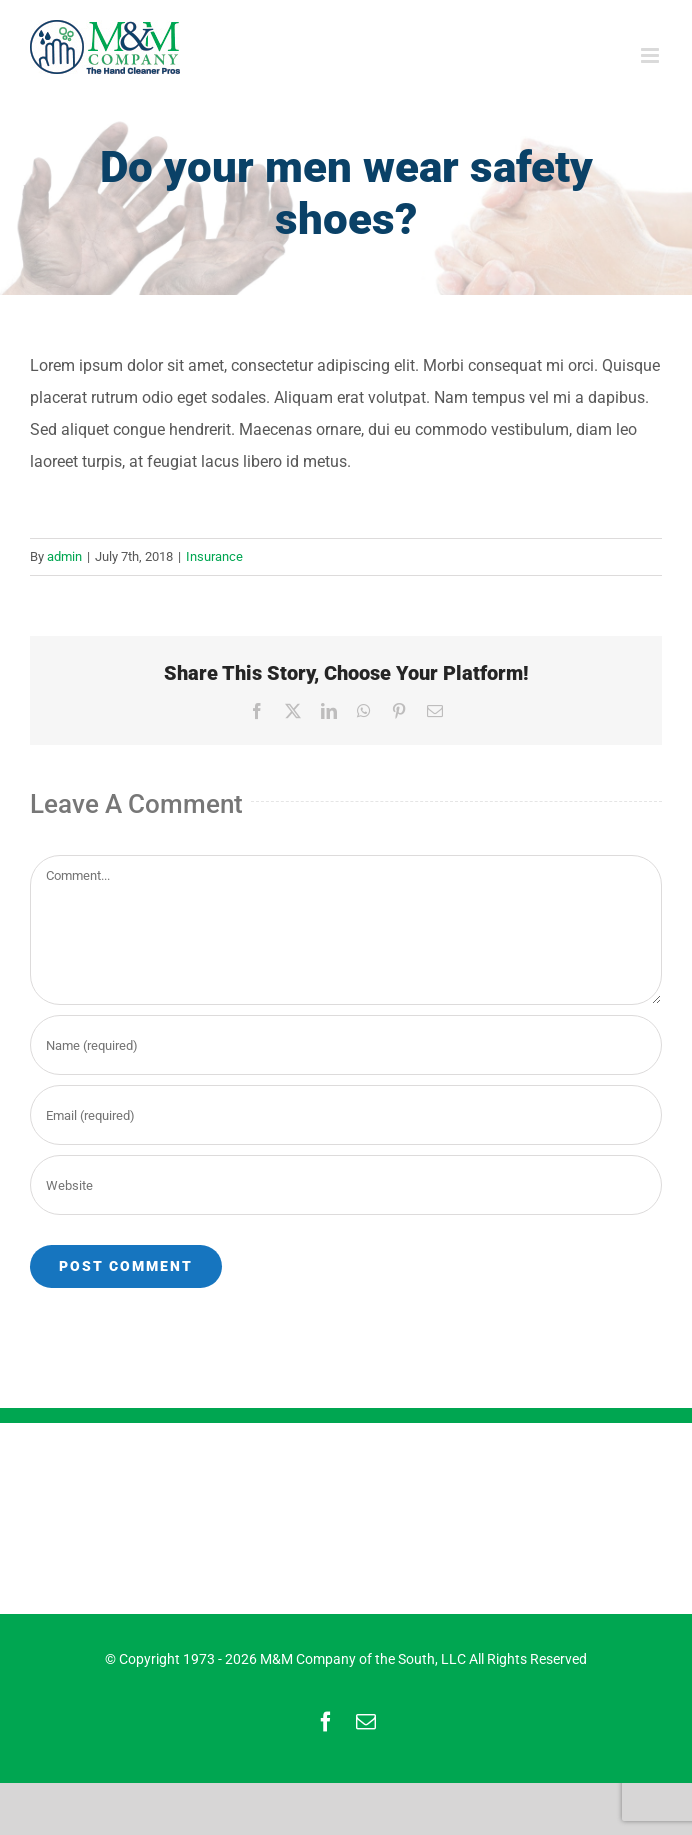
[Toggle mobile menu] (651, 55)
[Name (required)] (346, 1045)
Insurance (214, 556)
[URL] (346, 1185)
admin (64, 556)
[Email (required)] (346, 1115)
